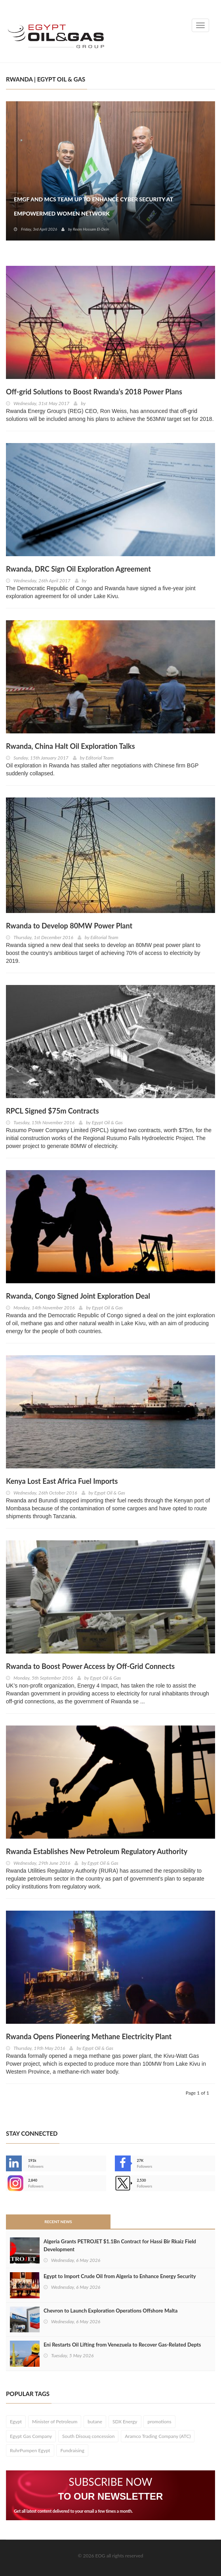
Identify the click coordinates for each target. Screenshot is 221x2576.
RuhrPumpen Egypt (30, 2450)
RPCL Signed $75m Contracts (52, 1110)
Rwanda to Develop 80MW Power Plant (69, 925)
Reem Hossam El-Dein (91, 229)
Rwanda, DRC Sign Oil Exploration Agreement (78, 568)
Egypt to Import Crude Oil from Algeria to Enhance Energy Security (120, 2276)
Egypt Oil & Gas (107, 1122)
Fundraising (72, 2450)
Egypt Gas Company (31, 2436)
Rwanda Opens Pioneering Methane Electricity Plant (88, 2036)
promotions (159, 2421)
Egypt (16, 2421)
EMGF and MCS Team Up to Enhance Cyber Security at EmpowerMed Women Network (93, 206)
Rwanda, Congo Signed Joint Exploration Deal (78, 1296)
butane (95, 2421)
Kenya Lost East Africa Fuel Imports (62, 1481)
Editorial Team (99, 758)
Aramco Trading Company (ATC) (158, 2436)
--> (14, 2183)
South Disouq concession (88, 2436)
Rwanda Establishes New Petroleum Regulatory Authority (96, 1851)
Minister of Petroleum (54, 2421)
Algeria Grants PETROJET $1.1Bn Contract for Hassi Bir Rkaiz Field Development (120, 2245)
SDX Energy (124, 2421)
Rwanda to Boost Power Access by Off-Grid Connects (90, 1666)
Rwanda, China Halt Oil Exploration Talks (70, 746)
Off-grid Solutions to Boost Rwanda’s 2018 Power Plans (94, 391)
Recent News (58, 2221)
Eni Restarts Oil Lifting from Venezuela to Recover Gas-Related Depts (122, 2344)
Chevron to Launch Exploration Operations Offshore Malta (110, 2310)
